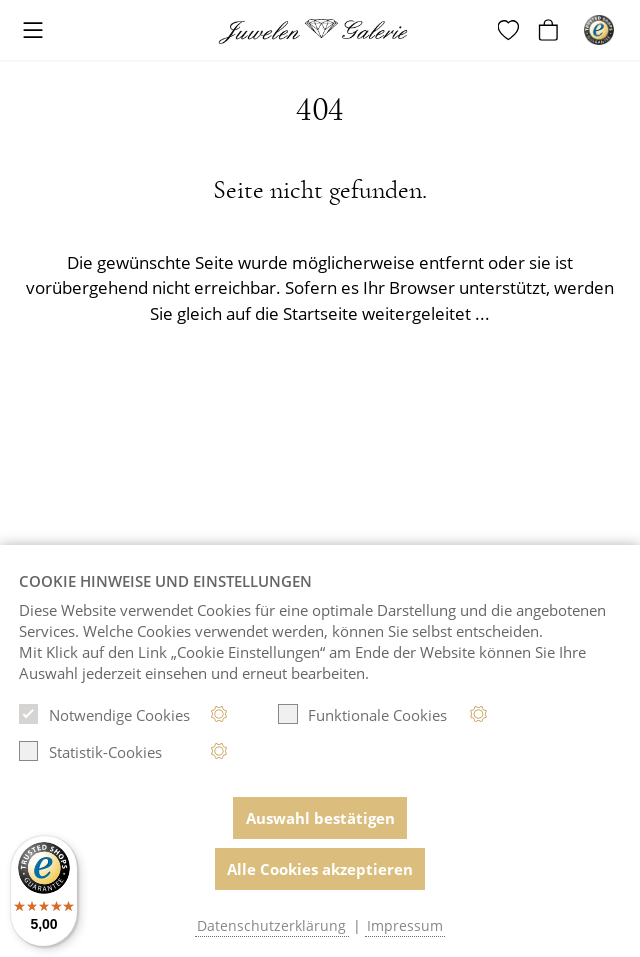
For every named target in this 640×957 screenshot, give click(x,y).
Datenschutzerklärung (271, 926)
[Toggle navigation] (33, 31)
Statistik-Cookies (90, 751)
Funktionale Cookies (362, 714)
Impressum (405, 926)
